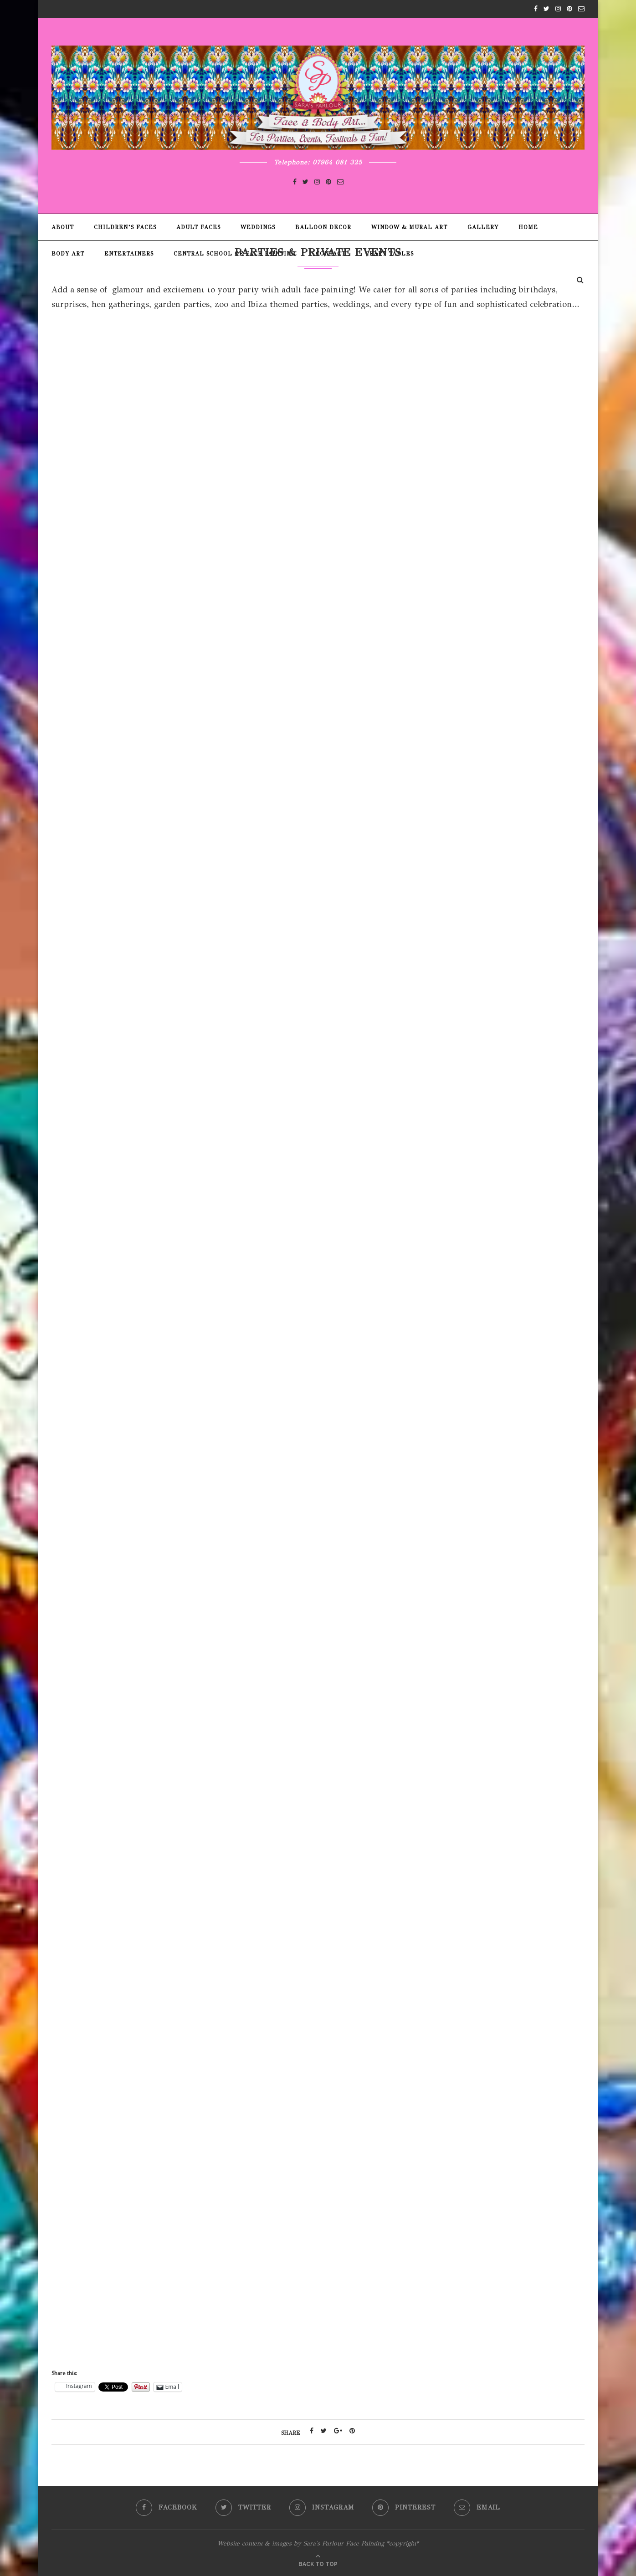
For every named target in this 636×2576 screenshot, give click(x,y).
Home (528, 227)
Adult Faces (198, 227)
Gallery (482, 227)
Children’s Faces (125, 227)
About (62, 227)
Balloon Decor (323, 227)
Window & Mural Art (409, 227)
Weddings (258, 227)
